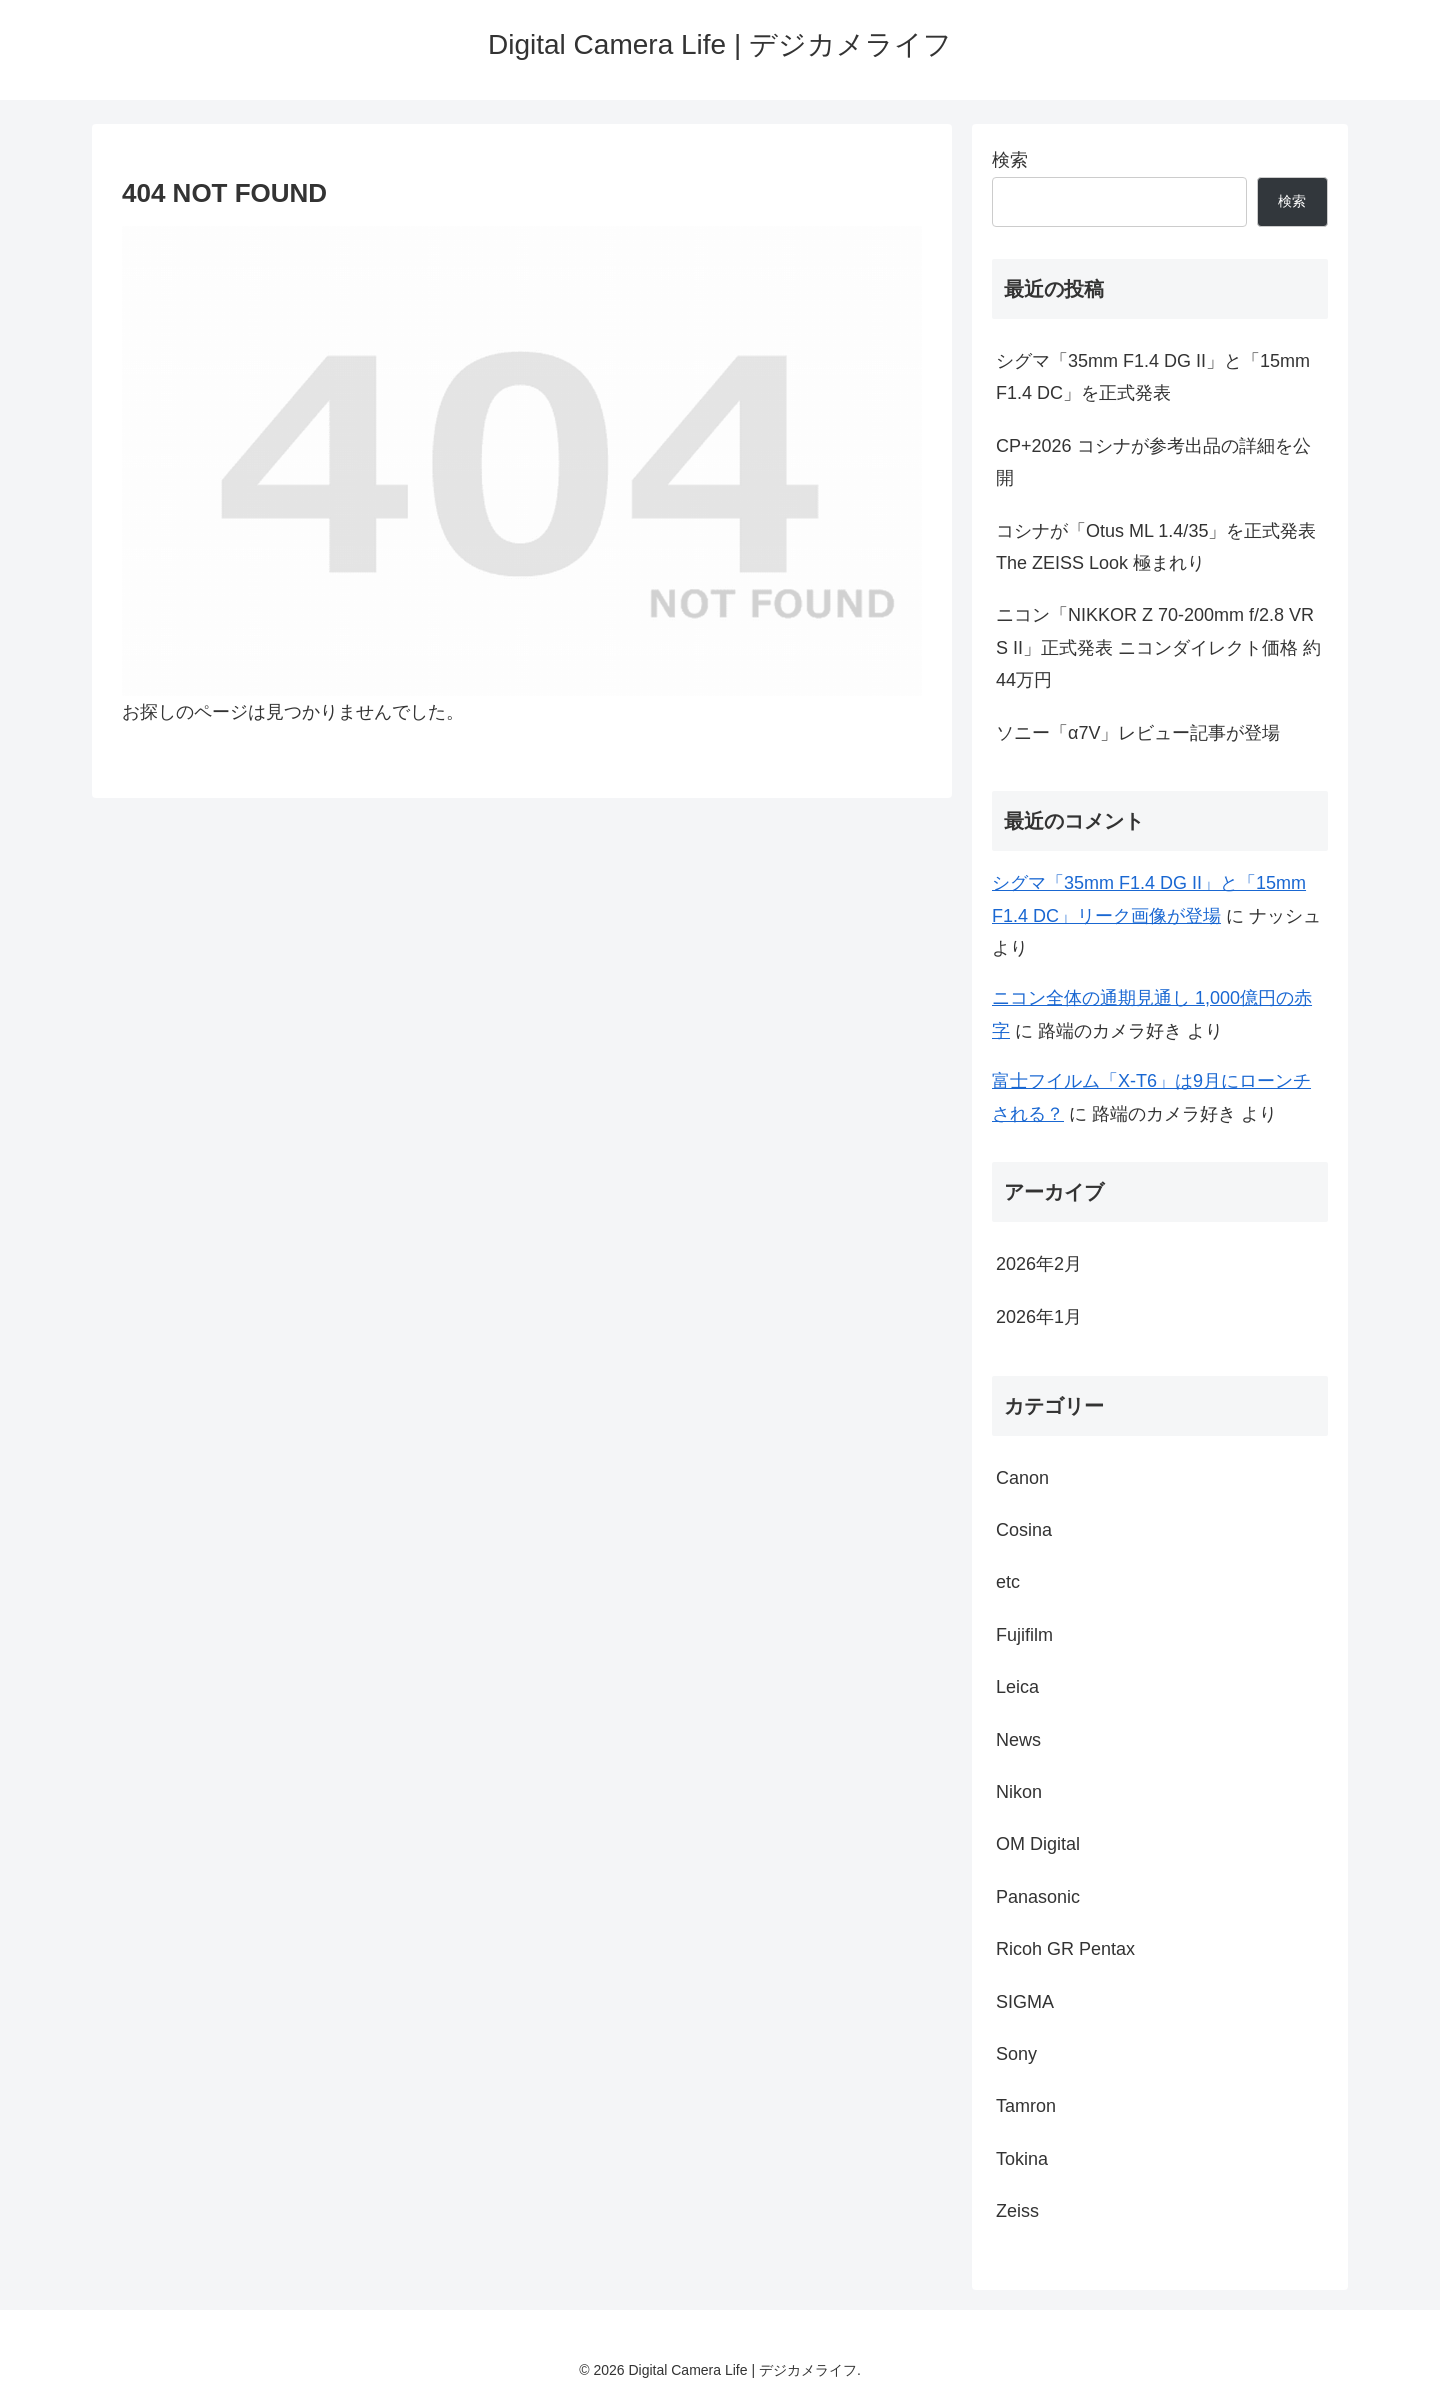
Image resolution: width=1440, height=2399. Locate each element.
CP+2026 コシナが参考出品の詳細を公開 (1153, 462)
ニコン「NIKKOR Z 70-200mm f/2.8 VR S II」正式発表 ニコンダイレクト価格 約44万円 (1158, 647)
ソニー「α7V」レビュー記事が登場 (1138, 733)
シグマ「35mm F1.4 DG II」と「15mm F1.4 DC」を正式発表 (1153, 377)
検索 (1010, 160)
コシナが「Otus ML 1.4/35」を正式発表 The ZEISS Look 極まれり (1156, 547)
